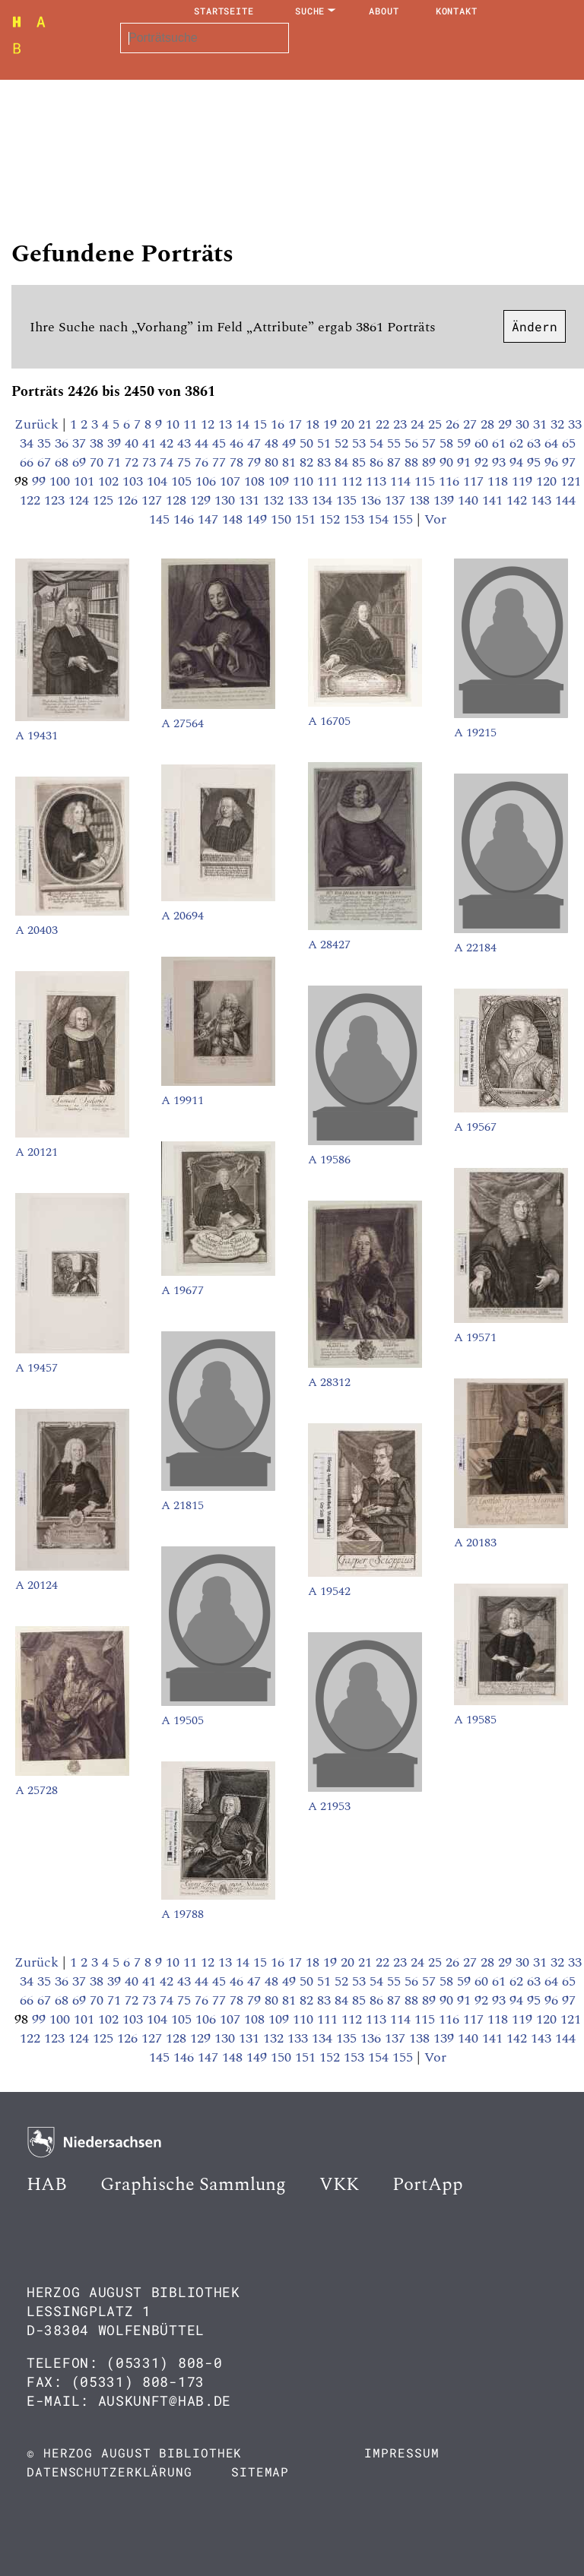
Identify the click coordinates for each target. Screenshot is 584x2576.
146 (185, 519)
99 (40, 481)
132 (275, 500)
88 (413, 462)
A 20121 (36, 1152)
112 (353, 481)
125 (105, 500)
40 (133, 443)
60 (483, 443)
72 (133, 462)
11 (192, 424)
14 (244, 424)
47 (256, 443)
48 (273, 443)
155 (404, 519)
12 (209, 424)
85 (361, 462)
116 (451, 481)
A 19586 (329, 1159)
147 (210, 519)
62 (518, 443)
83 (326, 462)
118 (499, 481)
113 (378, 481)
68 (63, 462)
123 (56, 500)
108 (256, 481)
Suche (310, 11)
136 (372, 500)
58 (448, 443)
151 (307, 519)
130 (226, 500)
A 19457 (36, 1368)
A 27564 (182, 723)
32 (559, 424)
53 (361, 443)
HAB (47, 2184)
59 (465, 443)
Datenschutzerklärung (109, 2471)
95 (535, 462)
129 (202, 500)
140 (470, 500)
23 (402, 424)
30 (524, 424)
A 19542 (329, 1591)
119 (524, 481)
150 (283, 519)
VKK (339, 2184)
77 (221, 462)
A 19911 (182, 1100)
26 (454, 424)
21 (367, 424)
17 (297, 424)
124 (80, 500)
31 (542, 424)
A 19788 (182, 1914)
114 (402, 481)
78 (238, 462)
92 (483, 462)
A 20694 (182, 916)
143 (543, 500)
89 (431, 462)
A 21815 (182, 1505)
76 (203, 462)
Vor (435, 519)
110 (305, 481)
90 (448, 462)
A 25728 (36, 1790)
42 (168, 443)
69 (81, 462)
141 (494, 500)
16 (279, 424)
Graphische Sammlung (193, 2184)
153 (356, 519)
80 (273, 462)
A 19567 (475, 1127)
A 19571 (475, 1337)
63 (535, 443)
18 (314, 424)
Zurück (36, 424)
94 (518, 462)
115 (426, 481)
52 (343, 443)
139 (445, 500)
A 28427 (329, 944)
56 (413, 443)
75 (186, 462)
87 (396, 462)
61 (500, 443)
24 (419, 424)
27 (472, 424)
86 (378, 462)
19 (332, 424)
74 (168, 462)
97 (569, 462)
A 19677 (182, 1290)
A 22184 (475, 947)
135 (348, 500)
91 (465, 462)
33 (575, 424)
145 (161, 519)
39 (116, 443)
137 (397, 500)
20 (349, 424)
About (384, 11)
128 (178, 500)
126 (129, 500)
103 (134, 481)
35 (46, 443)
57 (431, 443)
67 (46, 462)
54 (378, 443)
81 (291, 462)
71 (116, 462)
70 (98, 462)
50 (308, 443)
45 (221, 443)
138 (421, 500)
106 (207, 481)
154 (380, 519)
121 (570, 481)
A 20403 (36, 930)
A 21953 (329, 1806)
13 (227, 424)
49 (291, 443)
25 (437, 424)
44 (203, 443)
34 (28, 443)
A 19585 (475, 1719)
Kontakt (457, 11)
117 (475, 481)
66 (28, 462)
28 (489, 424)
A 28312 (329, 1382)
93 (500, 462)
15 (262, 424)
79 (256, 462)
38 (98, 443)
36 (63, 443)
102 (110, 481)
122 (32, 500)
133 (299, 500)
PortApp (427, 2184)
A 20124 (36, 1585)
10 (174, 424)
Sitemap (260, 2471)
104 (159, 481)
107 (232, 481)
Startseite (224, 11)
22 (384, 424)
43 (186, 443)
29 (507, 424)
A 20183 (475, 1542)
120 (548, 481)
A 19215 (475, 732)
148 (234, 519)
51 (326, 443)
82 (308, 462)
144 (565, 500)
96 (553, 462)
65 (569, 443)
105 (183, 481)
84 (343, 462)
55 (396, 443)
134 (324, 500)
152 (331, 519)
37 (81, 443)
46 (238, 443)
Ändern (534, 326)
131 (251, 500)
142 (518, 500)
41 (151, 443)
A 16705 (329, 721)
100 (61, 481)
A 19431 (36, 735)
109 (280, 481)
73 (151, 462)
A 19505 (182, 1720)
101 (86, 481)
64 (553, 443)
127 (153, 500)
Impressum (401, 2452)
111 (329, 481)
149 (258, 519)
